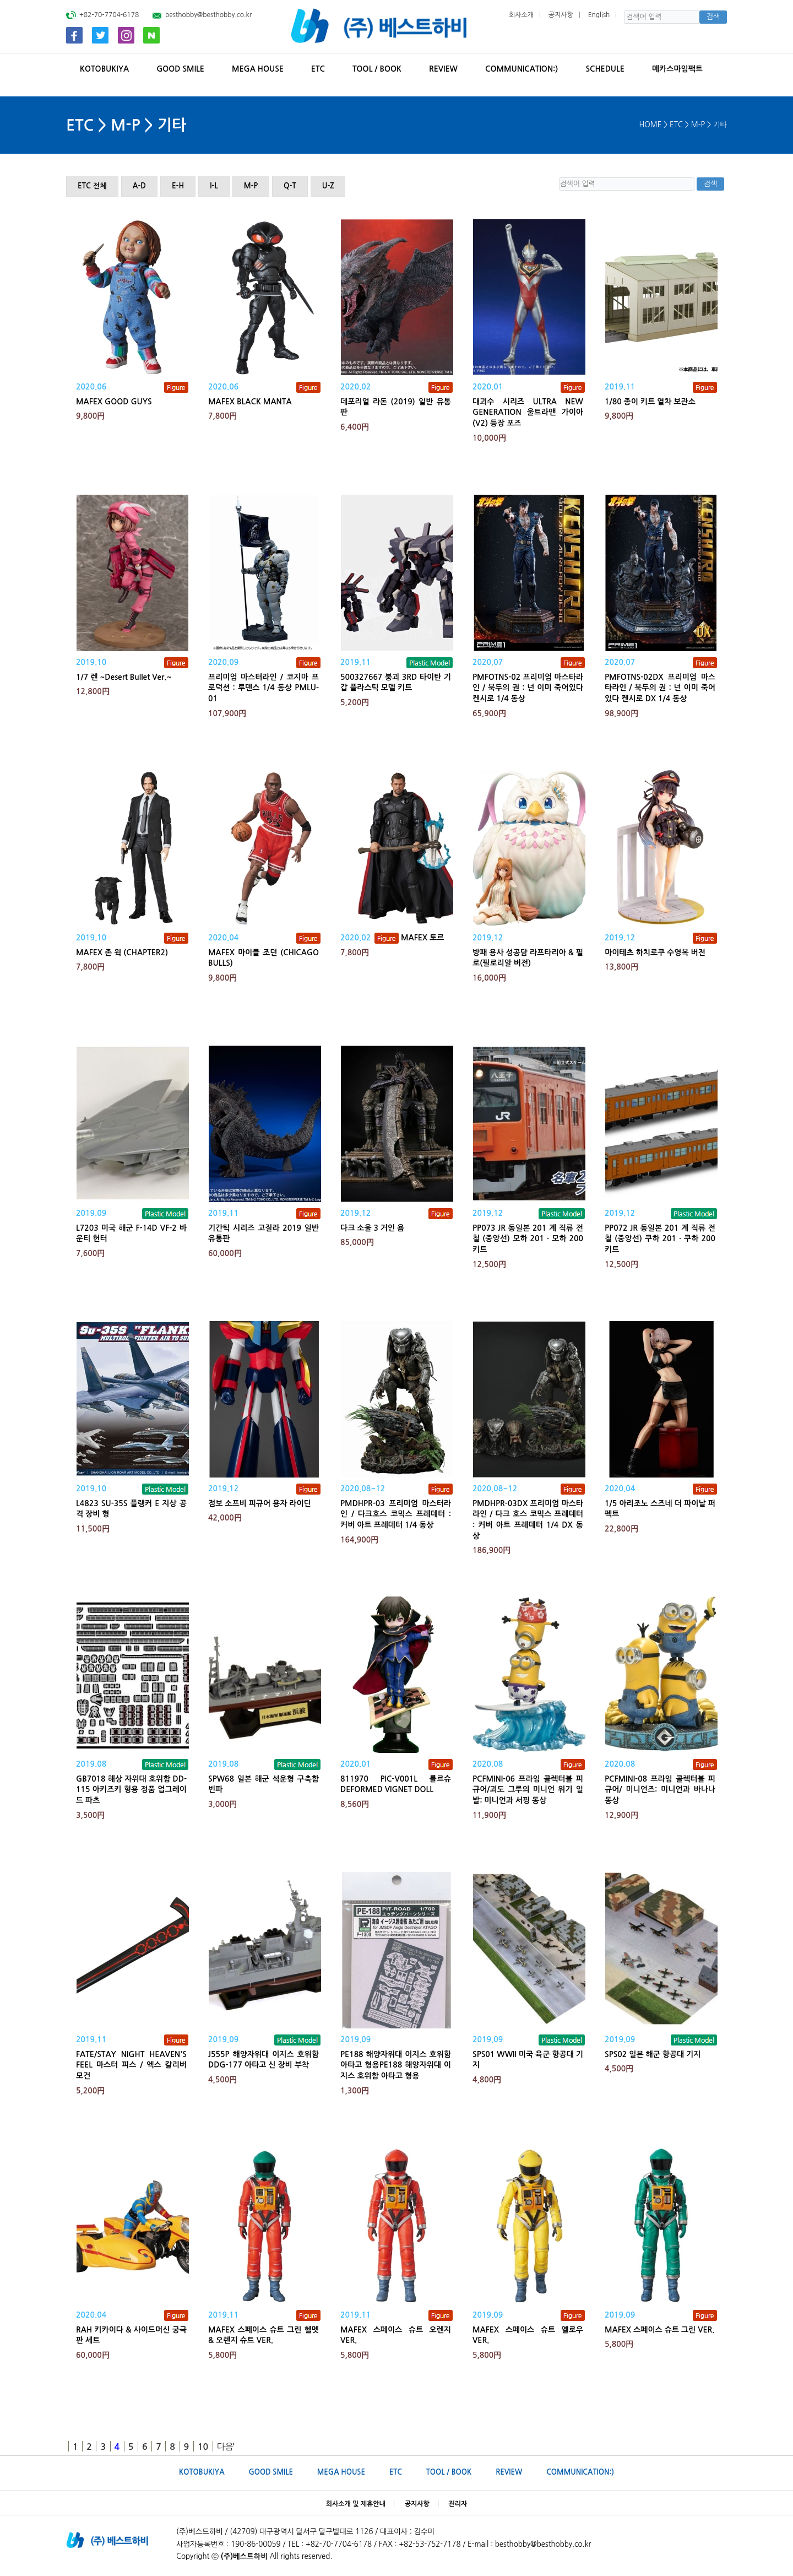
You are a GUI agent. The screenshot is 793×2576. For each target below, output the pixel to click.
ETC (318, 69)
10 (203, 2447)
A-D (139, 186)
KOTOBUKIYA (104, 69)
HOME (650, 124)
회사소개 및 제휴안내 (355, 2504)
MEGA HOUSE (258, 69)
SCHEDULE (604, 69)
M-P (251, 186)
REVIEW (443, 69)
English (599, 15)
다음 (225, 2446)
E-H (178, 186)
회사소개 (521, 15)
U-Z (328, 186)
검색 (713, 16)
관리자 (458, 2504)
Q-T (290, 186)
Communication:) (521, 69)
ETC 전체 (92, 186)
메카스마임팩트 (677, 69)
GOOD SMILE (180, 69)
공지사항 (560, 15)
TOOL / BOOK (376, 69)
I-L (214, 186)
